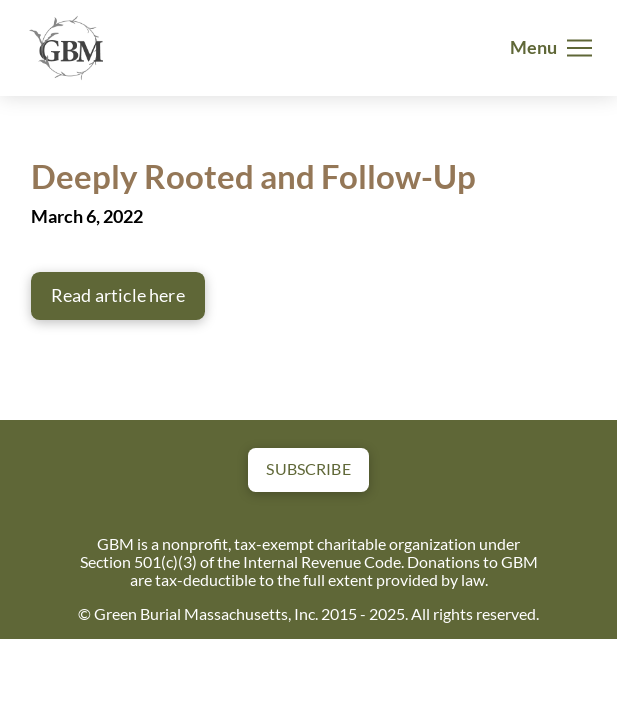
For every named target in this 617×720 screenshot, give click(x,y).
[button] (551, 48)
